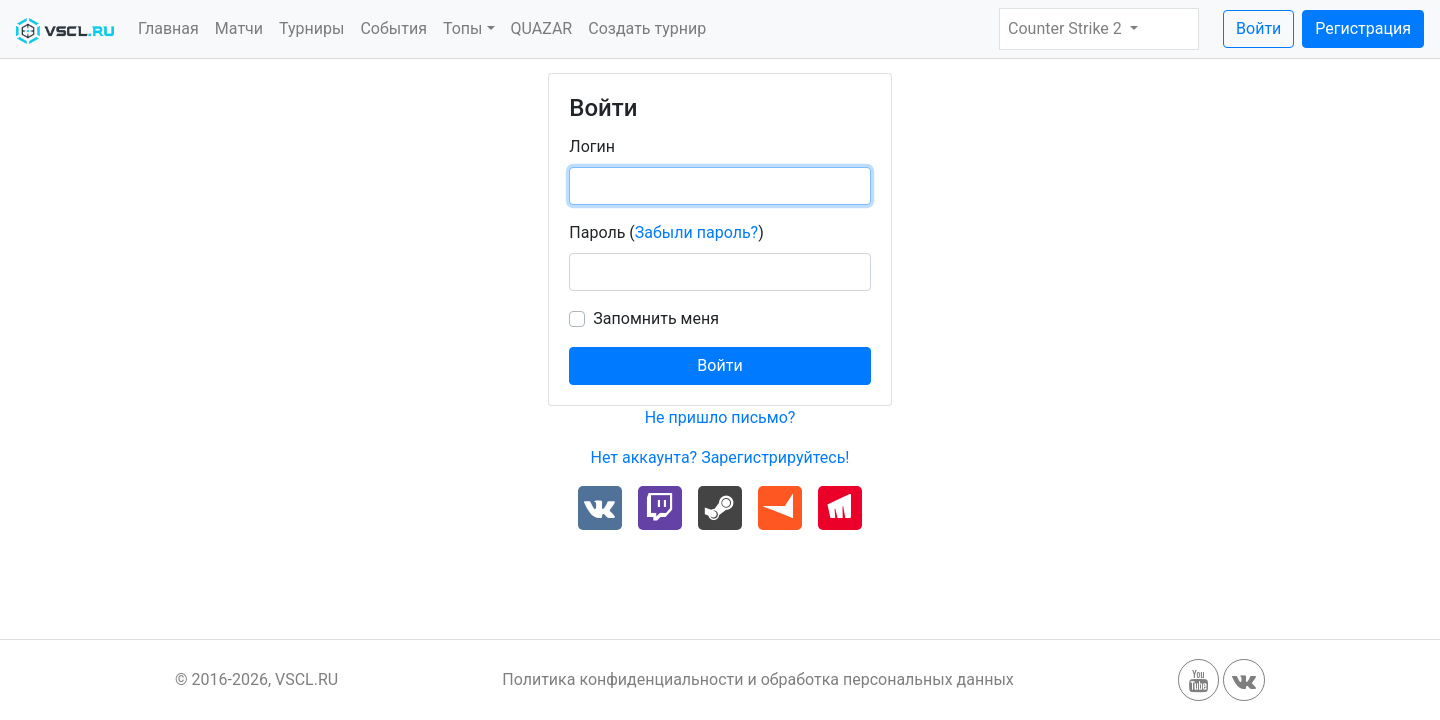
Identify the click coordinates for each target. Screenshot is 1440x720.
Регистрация (1363, 28)
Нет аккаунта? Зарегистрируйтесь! (719, 457)
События (393, 28)
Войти (1258, 28)
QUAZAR (542, 28)
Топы (463, 28)
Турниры (311, 28)
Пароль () (666, 232)
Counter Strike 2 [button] (1067, 28)
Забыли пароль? (696, 232)
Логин (592, 146)
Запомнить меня (656, 318)
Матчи (239, 28)
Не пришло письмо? (720, 417)
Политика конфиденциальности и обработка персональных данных (758, 679)
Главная (168, 28)
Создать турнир (647, 28)
